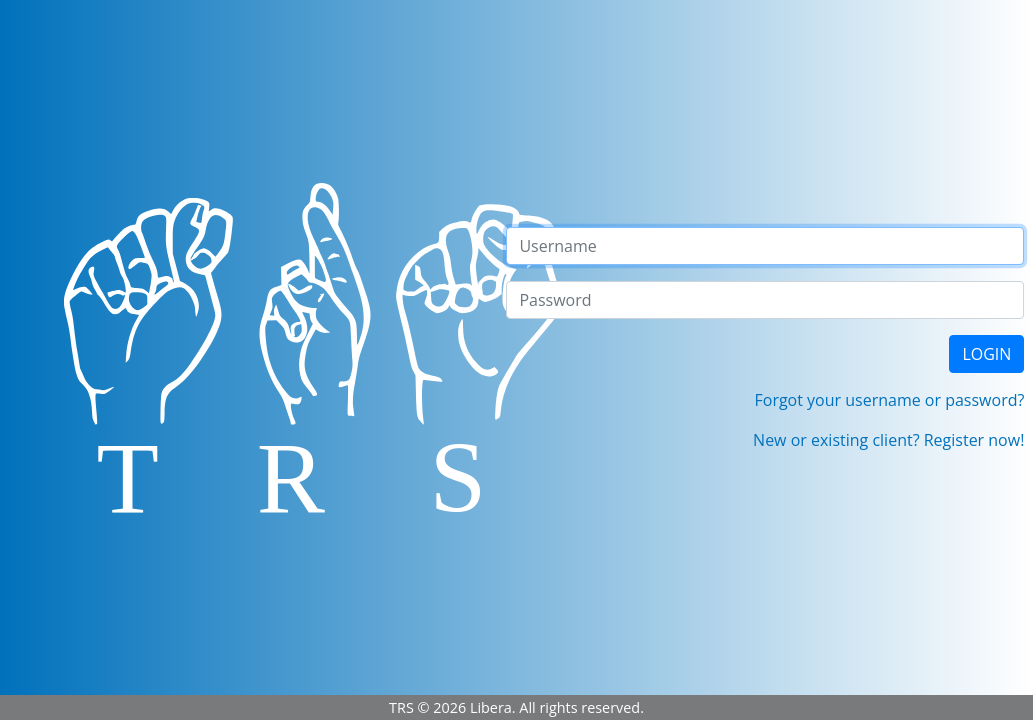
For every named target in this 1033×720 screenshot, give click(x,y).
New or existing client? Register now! (888, 440)
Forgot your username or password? (890, 400)
